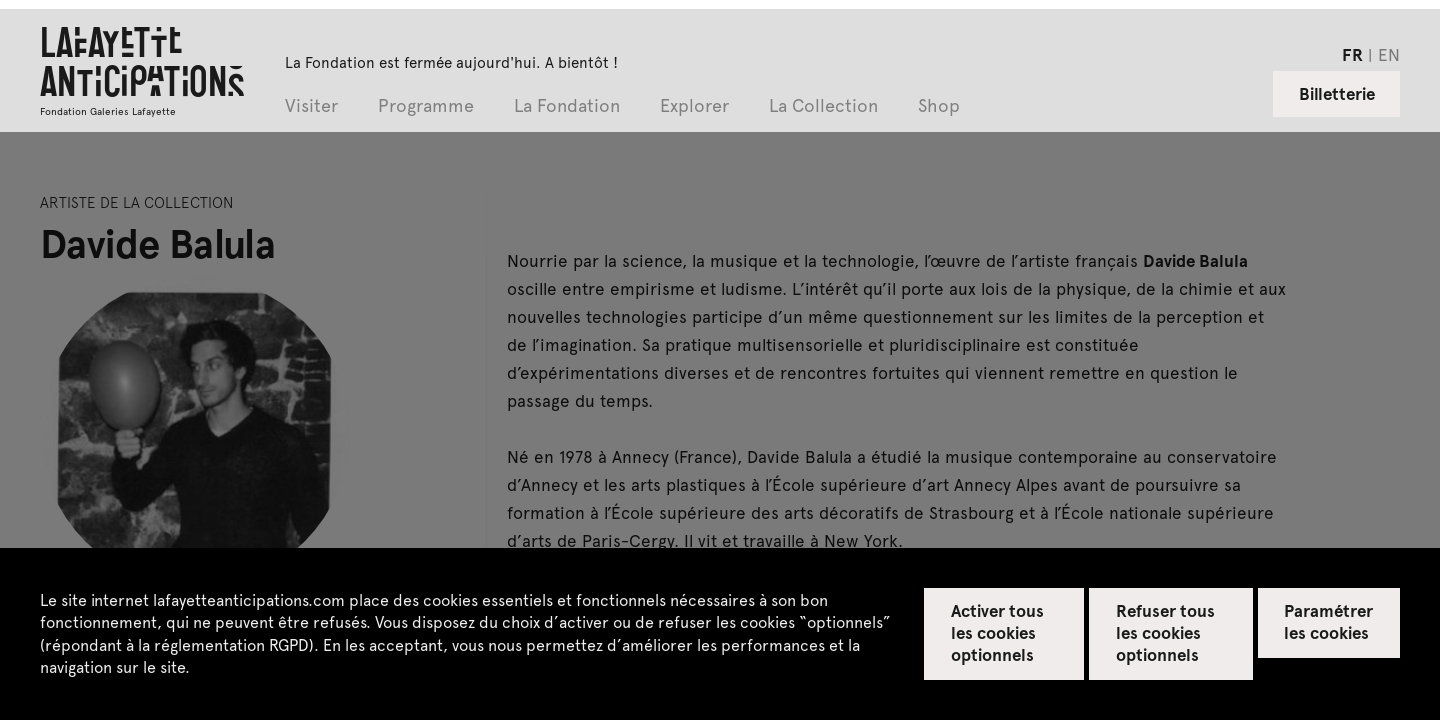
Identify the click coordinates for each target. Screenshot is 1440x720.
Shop (939, 106)
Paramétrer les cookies (1328, 621)
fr (1352, 54)
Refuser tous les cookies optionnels (1165, 632)
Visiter (311, 106)
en (1389, 54)
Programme (426, 106)
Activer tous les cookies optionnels (997, 632)
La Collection (823, 106)
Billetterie (1337, 93)
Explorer (694, 106)
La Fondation (567, 106)
